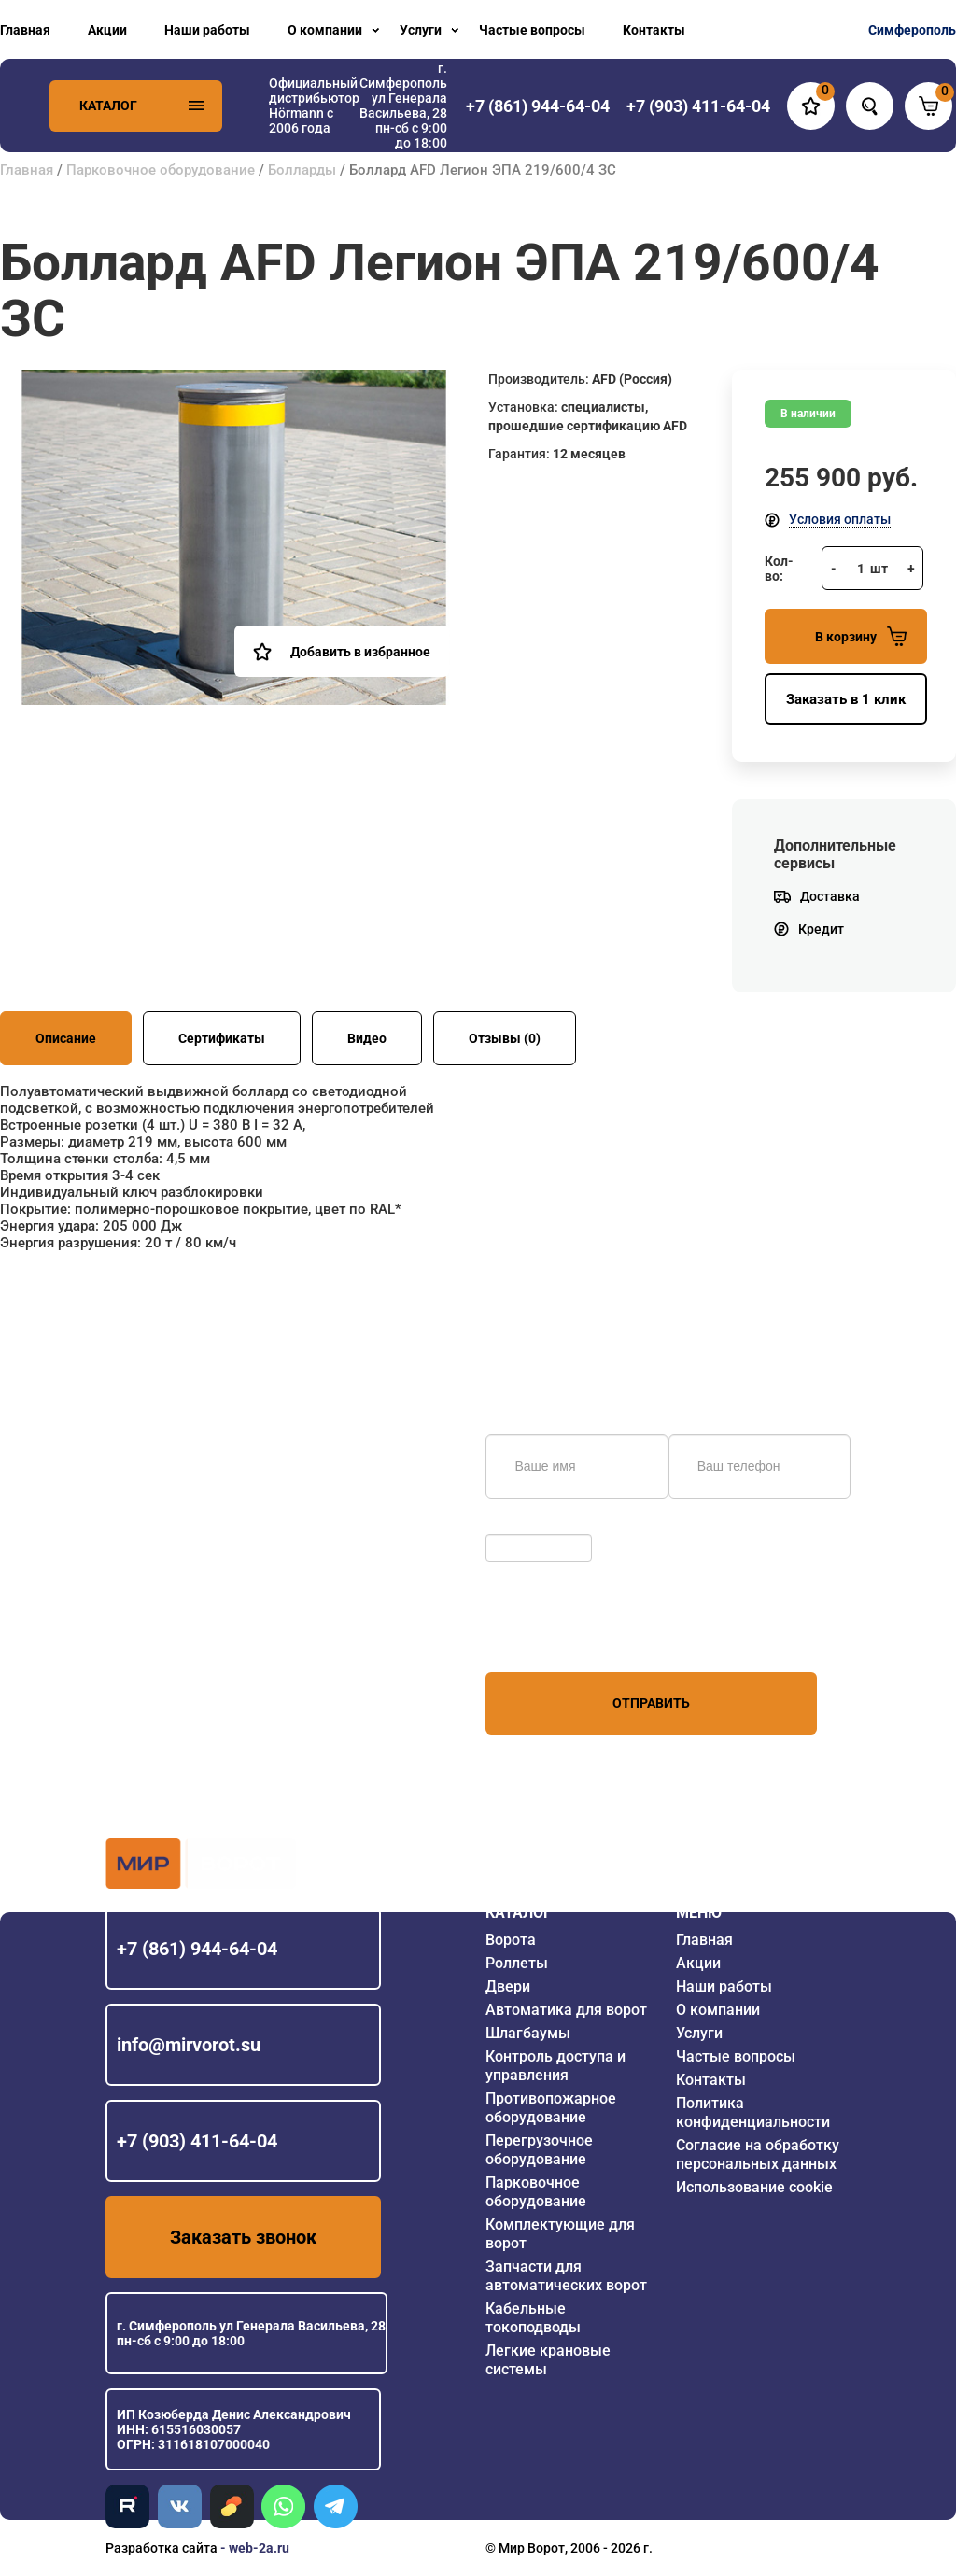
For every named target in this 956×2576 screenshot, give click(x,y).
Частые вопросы (532, 29)
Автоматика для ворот (566, 2010)
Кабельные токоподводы (533, 2318)
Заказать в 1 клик (846, 699)
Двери (507, 1986)
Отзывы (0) (505, 1038)
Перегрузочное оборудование (539, 2150)
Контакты (654, 29)
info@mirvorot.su (188, 2045)
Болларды (302, 170)
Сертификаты (221, 1038)
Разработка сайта (161, 2548)
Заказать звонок (243, 2237)
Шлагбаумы (527, 2033)
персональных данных (555, 1636)
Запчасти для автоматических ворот (566, 2276)
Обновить (520, 1524)
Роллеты (516, 1963)
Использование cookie (754, 2187)
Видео (367, 1038)
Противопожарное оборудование (550, 2108)
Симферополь (912, 29)
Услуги (421, 29)
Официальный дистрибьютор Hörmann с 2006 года (314, 105)
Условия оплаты (840, 519)
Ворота (510, 1940)
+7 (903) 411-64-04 (197, 2141)
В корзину (861, 636)
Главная (25, 29)
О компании (325, 29)
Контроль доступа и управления (555, 2066)
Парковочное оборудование (160, 170)
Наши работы (207, 29)
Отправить (651, 1703)
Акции (107, 29)
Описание (65, 1038)
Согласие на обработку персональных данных (757, 2154)
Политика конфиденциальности (753, 2112)
